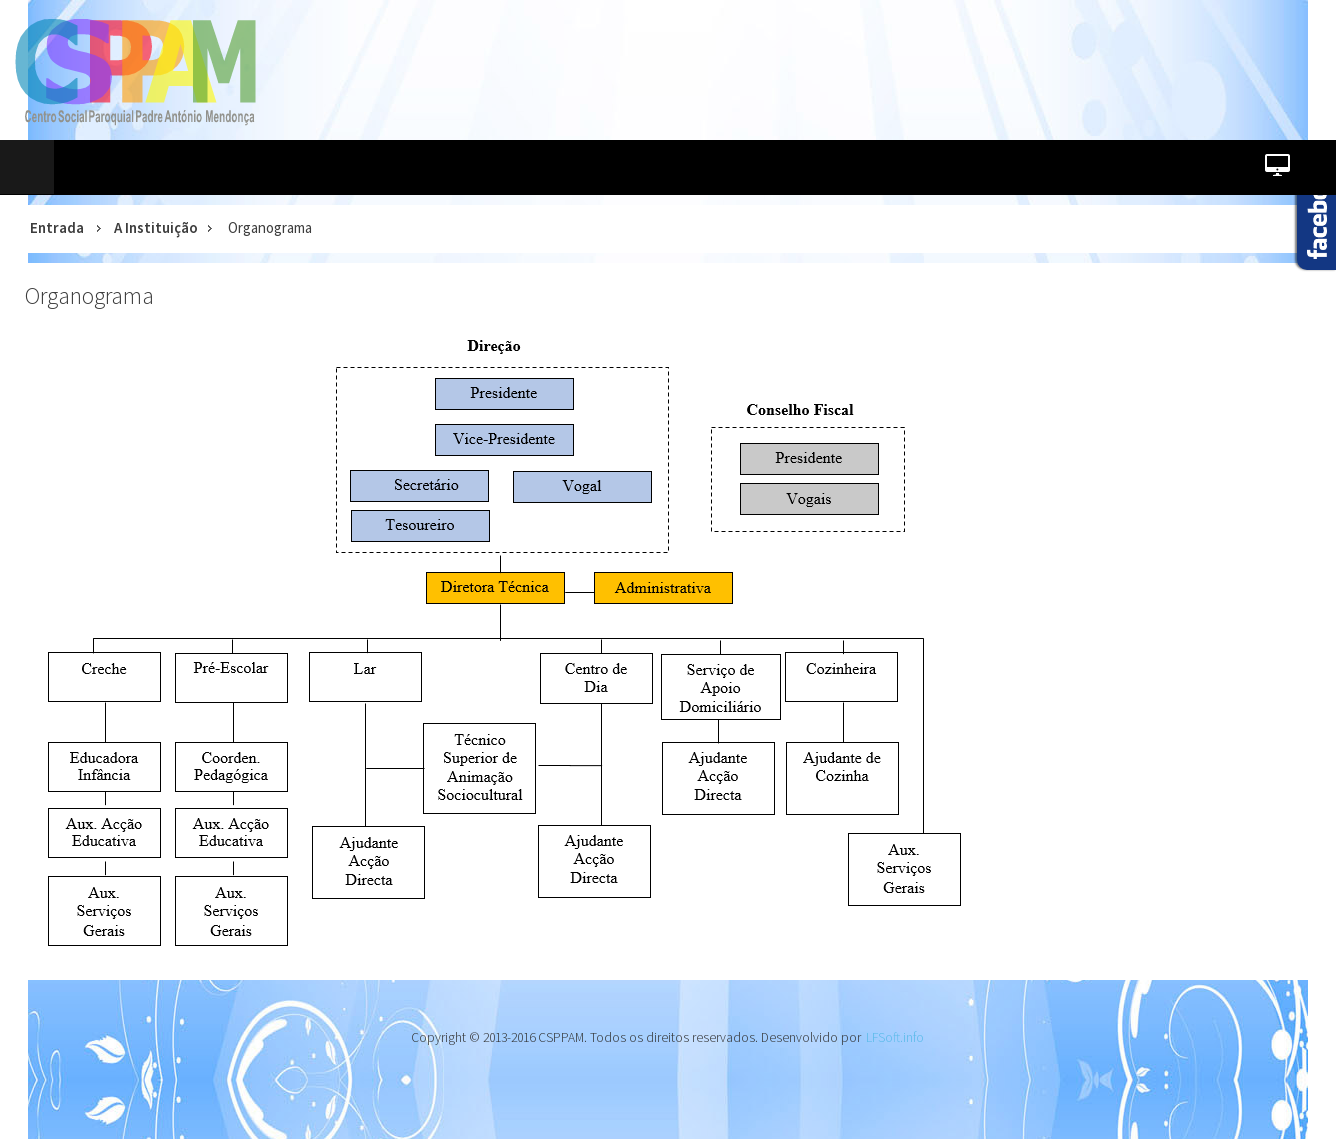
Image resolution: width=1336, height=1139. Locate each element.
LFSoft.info (895, 1037)
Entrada (57, 227)
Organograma (89, 295)
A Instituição (156, 227)
